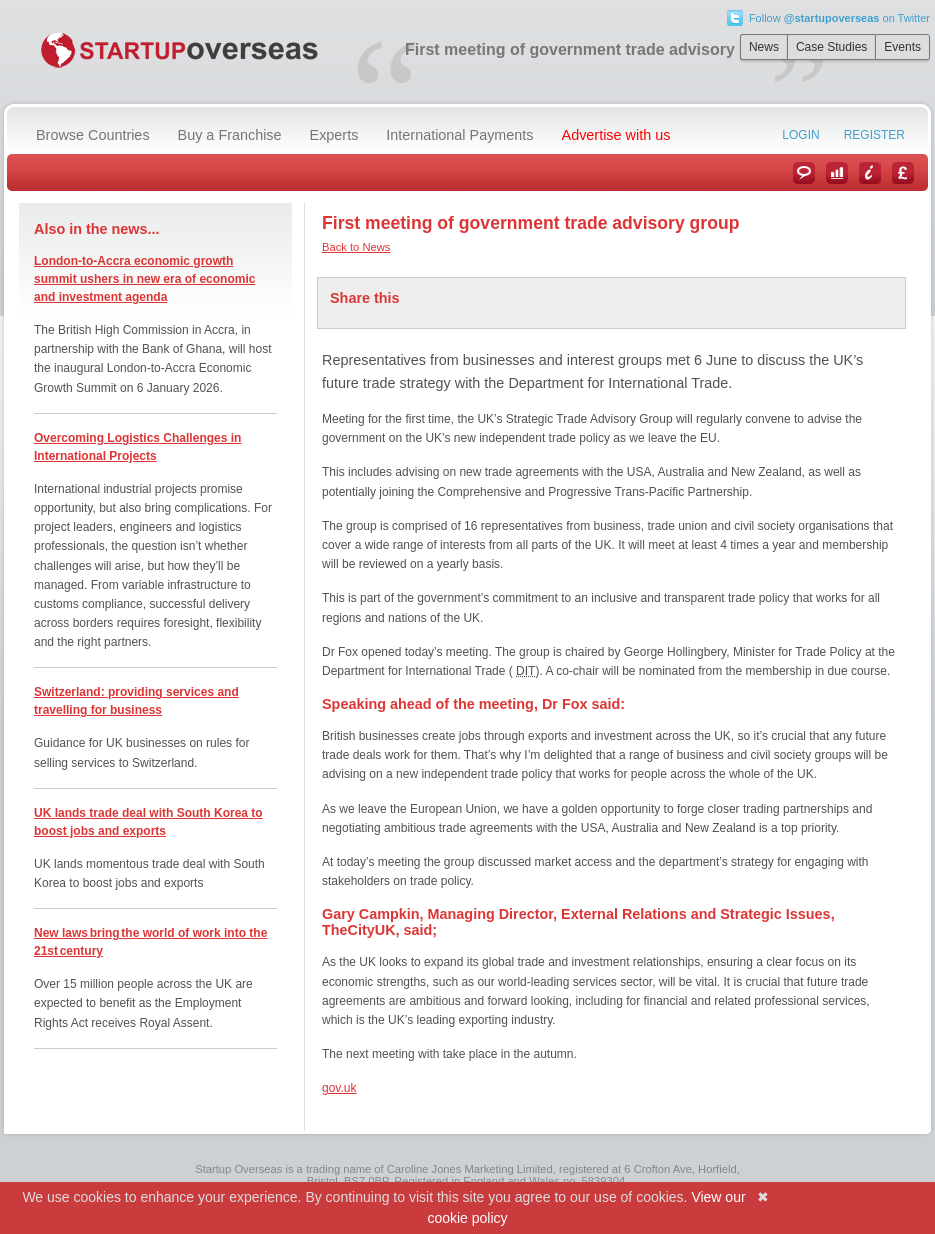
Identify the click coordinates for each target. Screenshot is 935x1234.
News (764, 47)
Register (874, 135)
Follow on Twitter (839, 18)
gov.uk (339, 1088)
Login (800, 135)
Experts (334, 135)
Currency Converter (903, 173)
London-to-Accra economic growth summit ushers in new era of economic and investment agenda (144, 279)
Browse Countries (93, 135)
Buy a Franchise (230, 135)
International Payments (459, 135)
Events (902, 47)
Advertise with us (616, 135)
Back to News (356, 247)
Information (870, 173)
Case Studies (831, 47)
